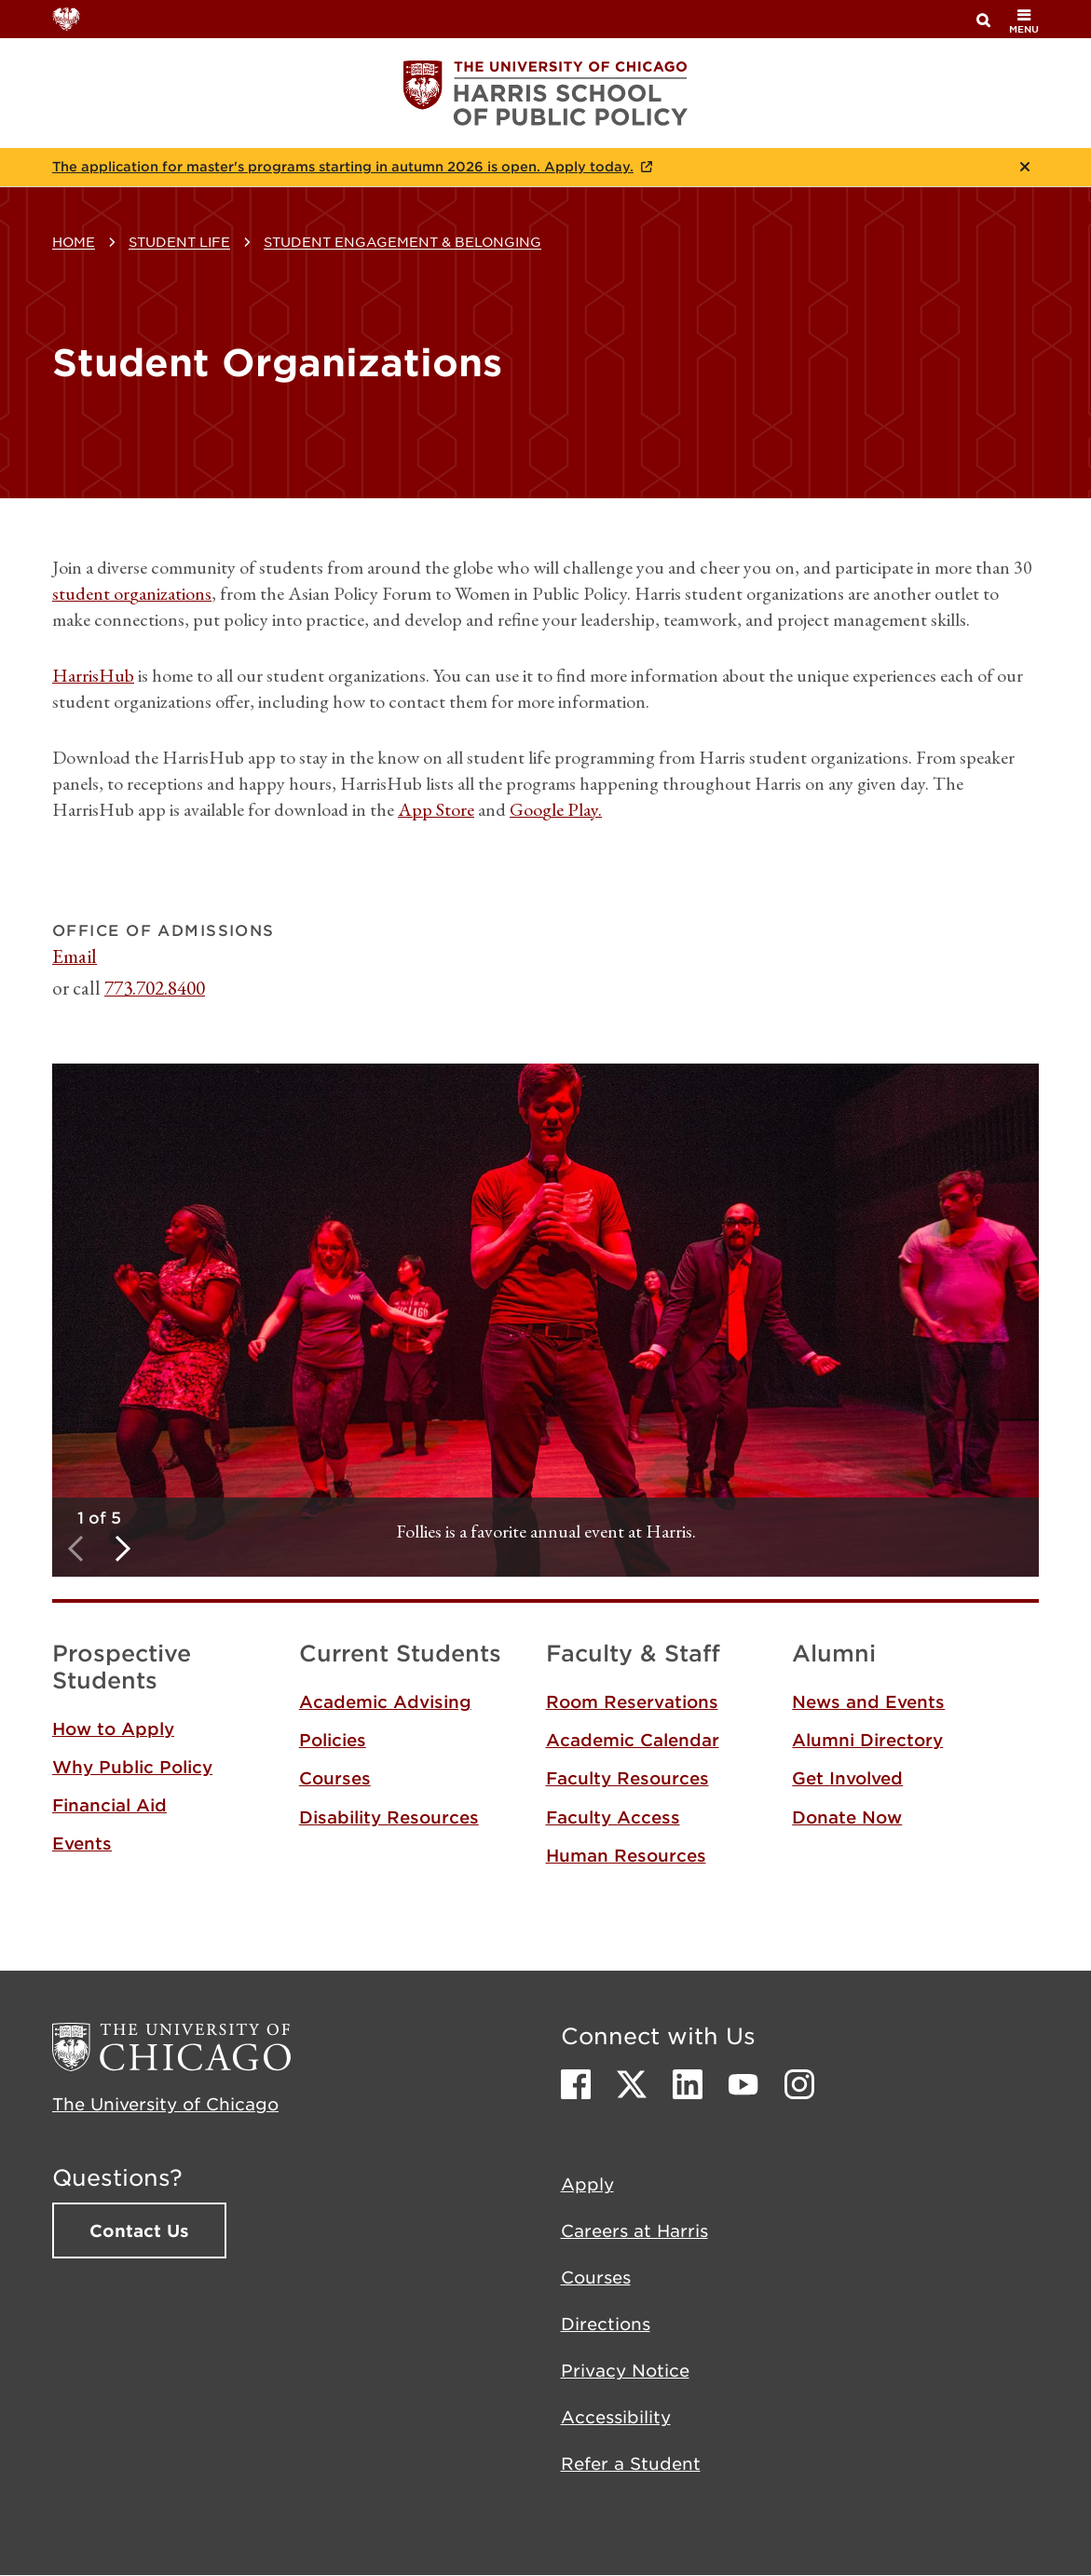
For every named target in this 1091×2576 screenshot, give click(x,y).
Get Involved (847, 1778)
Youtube (743, 2084)
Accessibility (616, 2417)
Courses (335, 1778)
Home (73, 241)
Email (74, 956)
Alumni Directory (867, 1739)
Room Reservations (632, 1701)
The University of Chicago (165, 2104)
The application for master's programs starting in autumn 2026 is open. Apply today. (343, 166)
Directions (605, 2323)
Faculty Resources (627, 1778)
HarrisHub (93, 675)
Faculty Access (613, 1817)
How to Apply (113, 1728)
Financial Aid (109, 1805)
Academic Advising (385, 1701)
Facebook (576, 2084)
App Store (436, 809)
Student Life (179, 241)
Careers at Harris (634, 2230)
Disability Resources (389, 1817)
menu (1024, 20)
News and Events (868, 1701)
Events (82, 1843)
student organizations (131, 593)
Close (1025, 166)
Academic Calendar (632, 1739)
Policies (332, 1739)
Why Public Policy (132, 1766)
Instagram (799, 2084)
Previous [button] (75, 1548)
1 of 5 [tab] (99, 1517)
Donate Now (847, 1817)
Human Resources (626, 1855)
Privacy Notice (625, 2370)
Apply (587, 2184)
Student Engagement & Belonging (402, 241)
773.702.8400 (154, 987)
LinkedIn (687, 2084)
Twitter (632, 2084)
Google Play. (556, 809)
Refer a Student (631, 2463)
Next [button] (122, 1548)
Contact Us (139, 2230)
